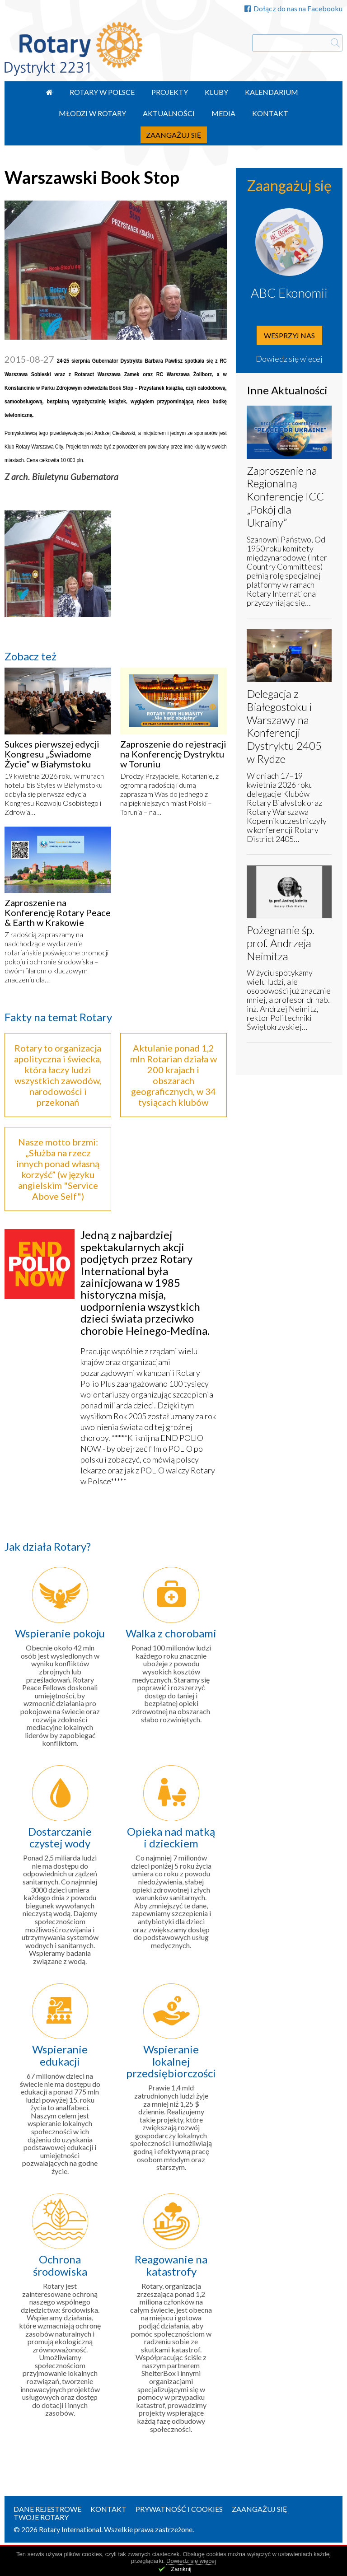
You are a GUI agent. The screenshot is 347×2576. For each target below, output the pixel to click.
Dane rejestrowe (47, 2509)
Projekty (169, 92)
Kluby (216, 92)
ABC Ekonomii (289, 292)
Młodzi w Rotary (92, 113)
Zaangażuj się (174, 135)
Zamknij (181, 2569)
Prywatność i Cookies (179, 2509)
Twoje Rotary (41, 2517)
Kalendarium (271, 92)
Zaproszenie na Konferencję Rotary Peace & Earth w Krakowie (58, 912)
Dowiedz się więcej (289, 359)
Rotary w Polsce (102, 92)
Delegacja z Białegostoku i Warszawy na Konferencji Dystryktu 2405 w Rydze (284, 726)
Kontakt (270, 113)
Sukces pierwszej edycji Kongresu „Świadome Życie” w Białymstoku (52, 754)
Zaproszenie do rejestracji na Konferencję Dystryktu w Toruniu (173, 754)
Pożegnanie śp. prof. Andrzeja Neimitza (280, 943)
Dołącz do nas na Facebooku (293, 8)
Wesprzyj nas (289, 335)
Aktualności (169, 113)
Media (223, 113)
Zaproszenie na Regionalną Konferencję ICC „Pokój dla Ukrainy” (285, 496)
